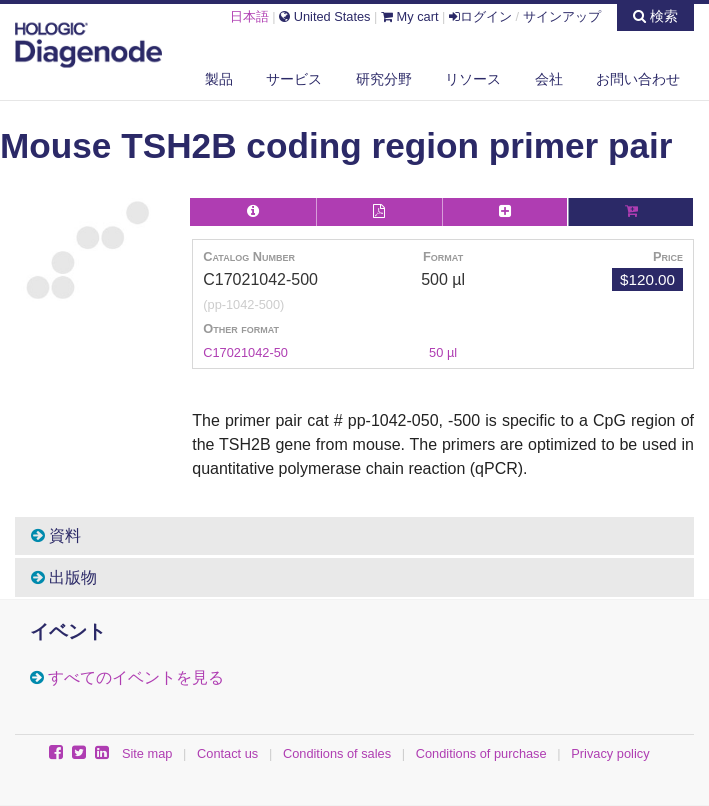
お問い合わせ (638, 79)
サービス (294, 79)
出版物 (64, 577)
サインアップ (562, 16)
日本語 (249, 16)
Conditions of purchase (481, 753)
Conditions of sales (337, 753)
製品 (219, 79)
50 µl (443, 352)
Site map (147, 753)
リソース (473, 79)
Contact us (227, 753)
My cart (410, 16)
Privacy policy (610, 753)
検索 (655, 16)
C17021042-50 (245, 352)
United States (324, 16)
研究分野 (384, 79)
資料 (56, 535)
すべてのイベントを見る (136, 677)
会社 (549, 79)
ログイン (480, 16)
